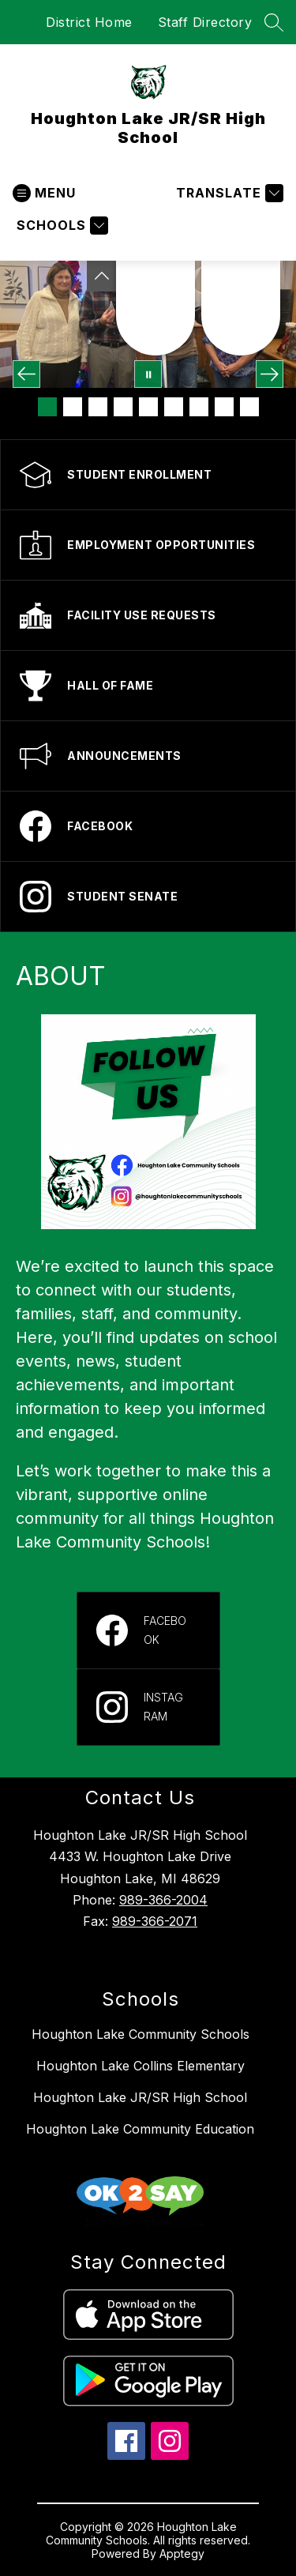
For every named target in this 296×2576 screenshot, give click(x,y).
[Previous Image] (26, 374)
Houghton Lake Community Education (140, 2129)
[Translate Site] (227, 193)
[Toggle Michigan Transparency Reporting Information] (102, 276)
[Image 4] (123, 406)
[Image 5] (148, 406)
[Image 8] (224, 406)
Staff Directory (205, 22)
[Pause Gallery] (148, 374)
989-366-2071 (154, 1921)
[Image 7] (198, 406)
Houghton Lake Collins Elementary (140, 2066)
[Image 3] (97, 406)
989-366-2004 (163, 1900)
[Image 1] (47, 406)
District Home (89, 22)
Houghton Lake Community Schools (140, 2034)
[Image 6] (173, 406)
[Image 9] (249, 406)
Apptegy (181, 2553)
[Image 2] (72, 406)
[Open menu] (44, 193)
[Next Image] (269, 374)
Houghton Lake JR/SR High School (140, 2097)
